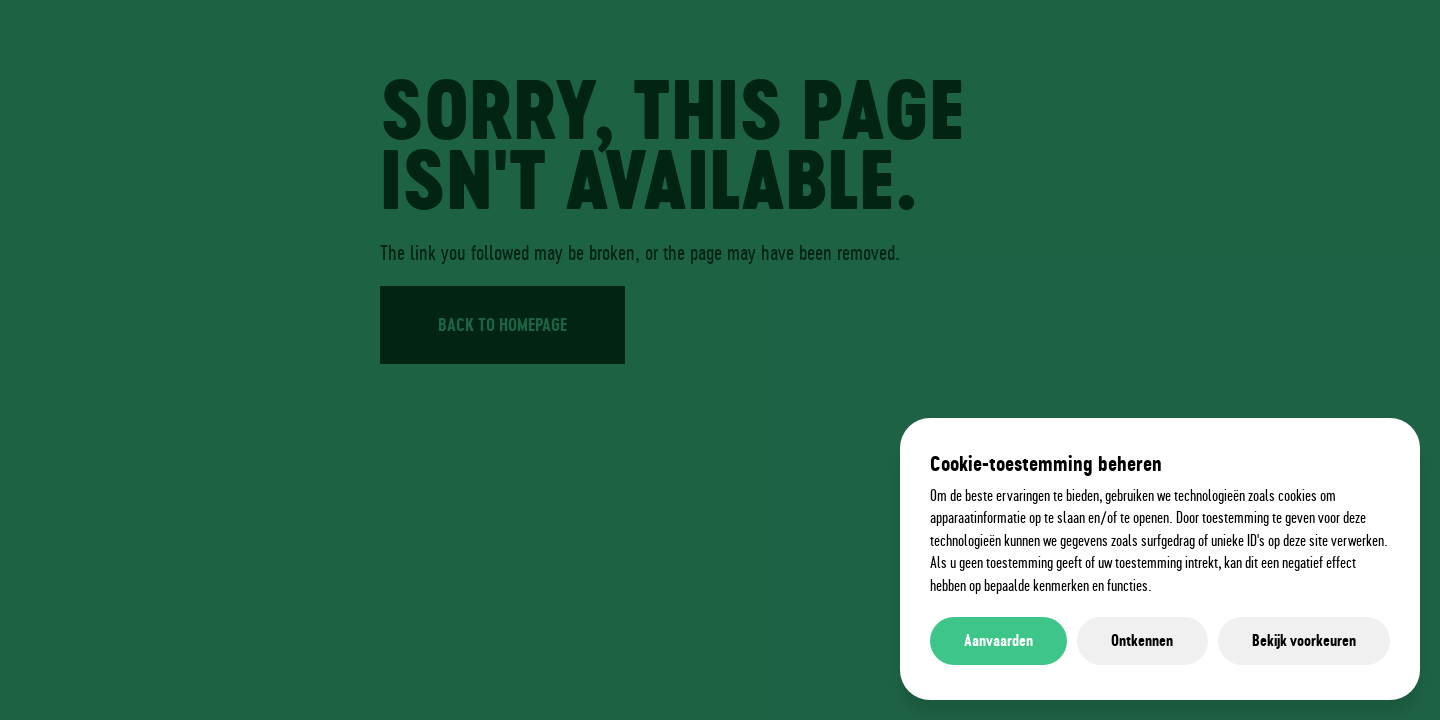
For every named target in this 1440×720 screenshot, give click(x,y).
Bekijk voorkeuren (1304, 640)
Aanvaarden (998, 640)
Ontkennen (1142, 640)
